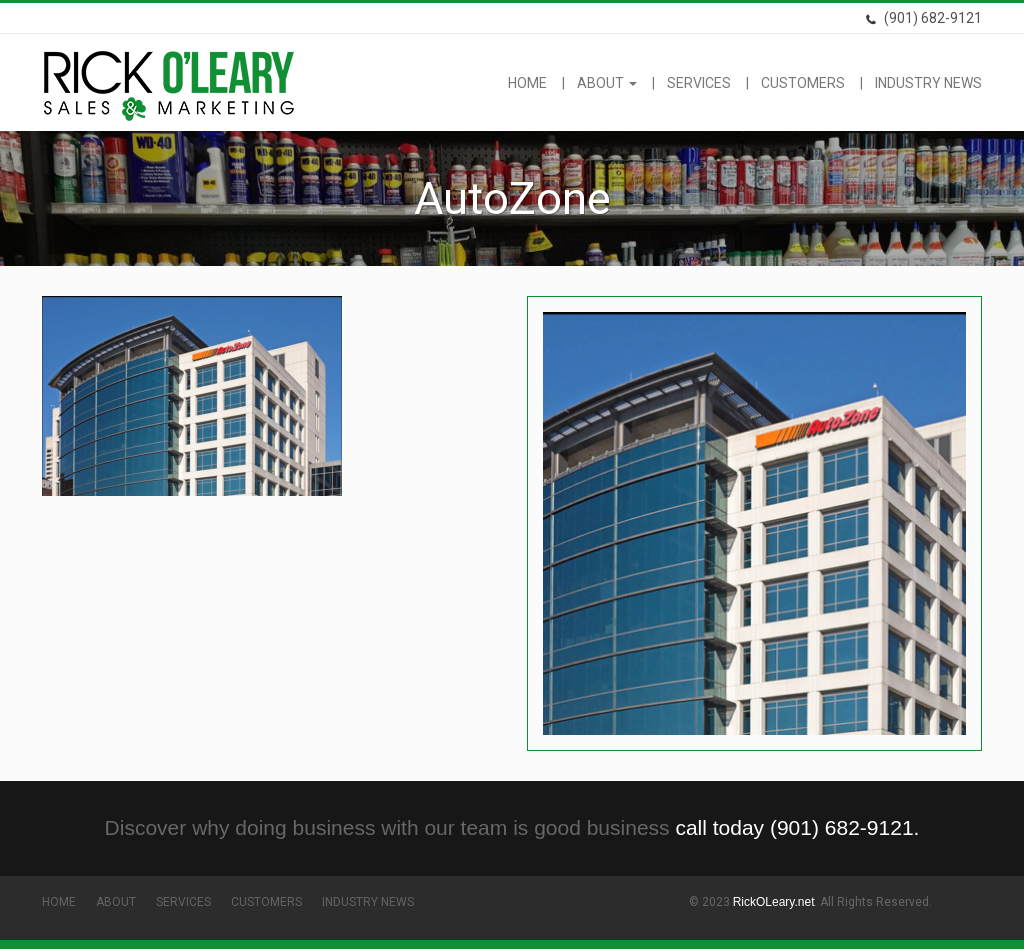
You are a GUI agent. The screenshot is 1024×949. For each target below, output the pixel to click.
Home (527, 83)
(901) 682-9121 (923, 18)
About (607, 83)
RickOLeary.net (774, 902)
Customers (803, 83)
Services (699, 83)
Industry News (928, 83)
